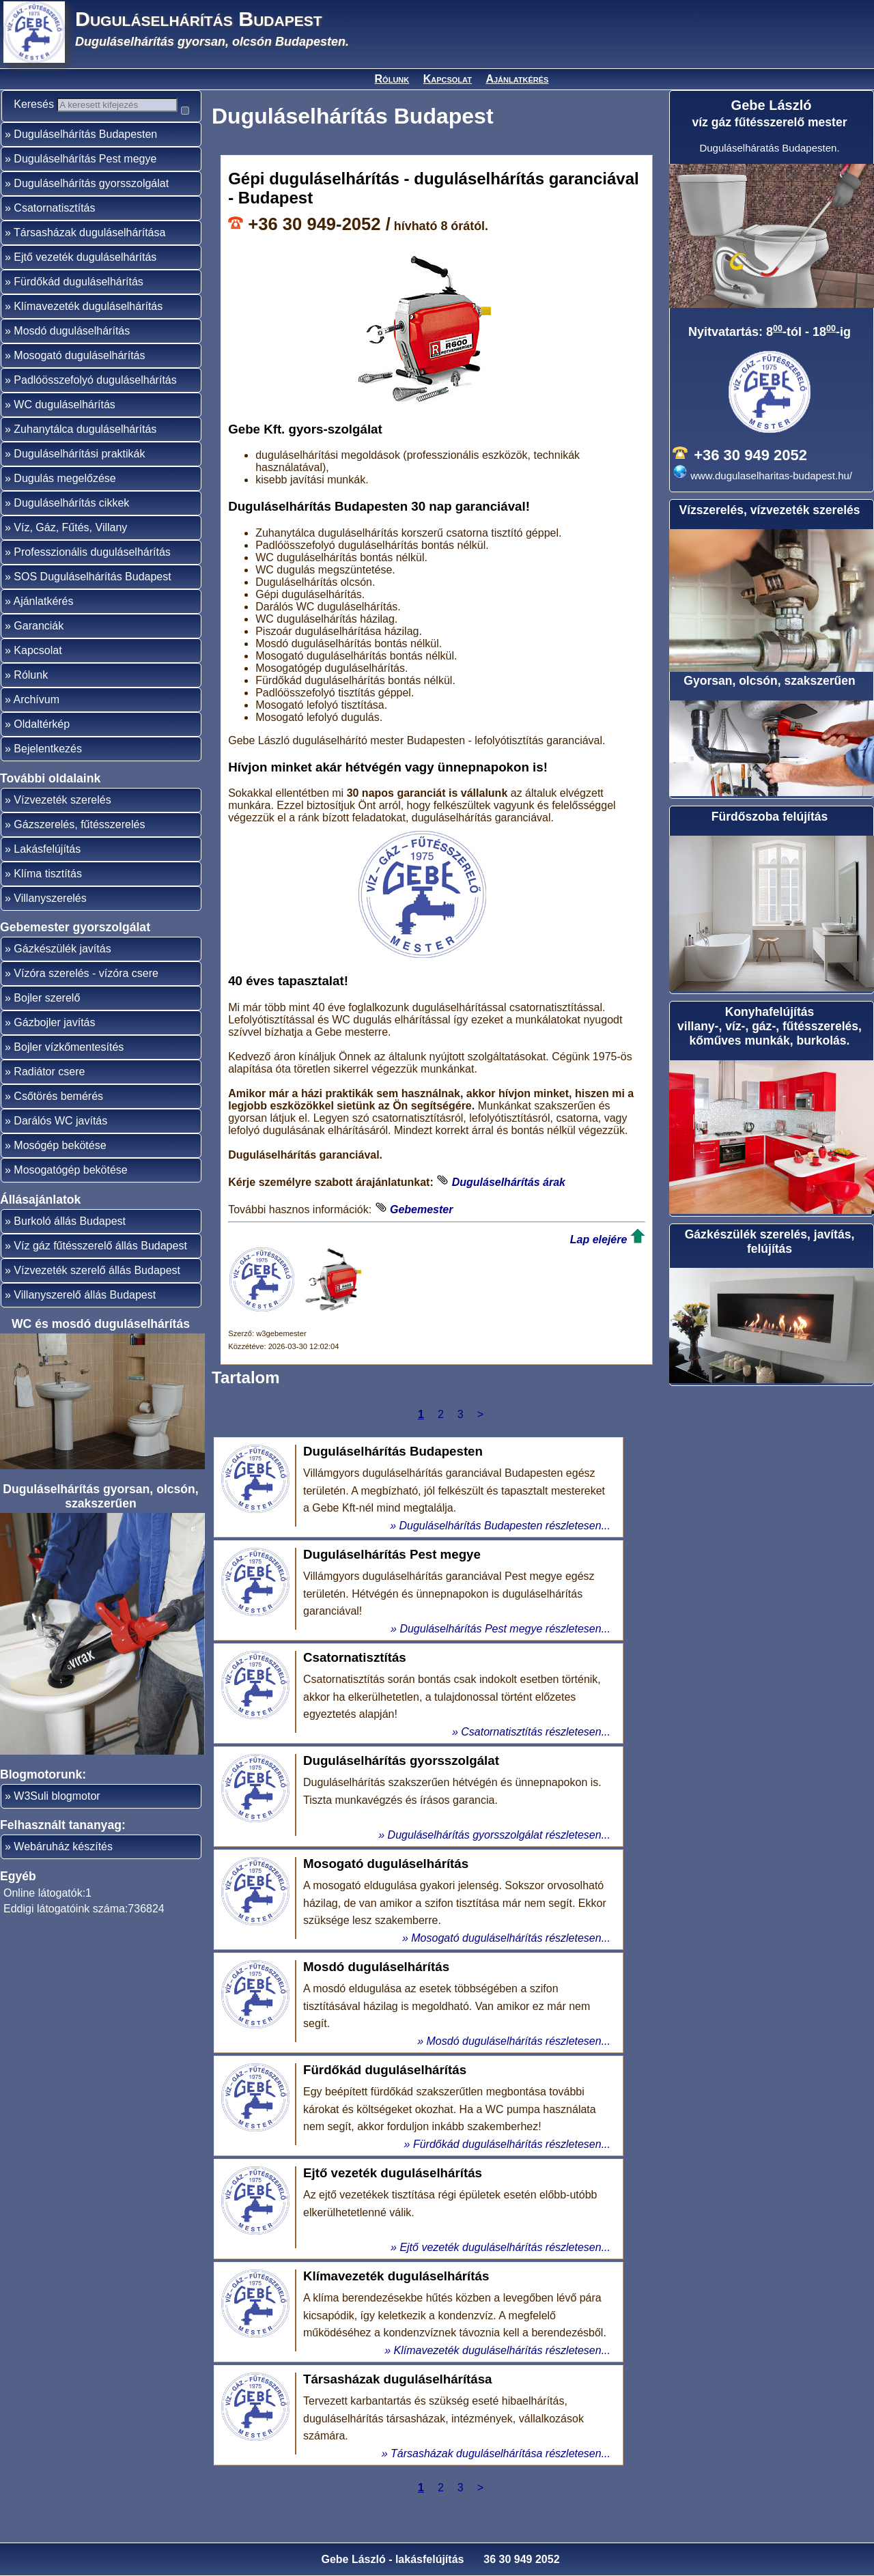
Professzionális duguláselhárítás (92, 576)
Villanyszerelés (50, 922)
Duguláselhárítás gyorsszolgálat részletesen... (499, 1835)
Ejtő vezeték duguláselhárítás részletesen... (504, 2247)
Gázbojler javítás (54, 1046)
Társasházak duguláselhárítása (89, 256)
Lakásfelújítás (47, 873)
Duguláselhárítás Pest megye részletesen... (504, 1628)
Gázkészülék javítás (62, 972)
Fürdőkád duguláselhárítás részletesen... (511, 2144)
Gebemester (421, 1209)
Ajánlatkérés (516, 79)
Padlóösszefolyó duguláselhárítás (95, 404)
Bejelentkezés (48, 772)
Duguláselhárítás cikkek (71, 527)
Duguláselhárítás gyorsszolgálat (91, 207)
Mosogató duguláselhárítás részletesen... (510, 1938)
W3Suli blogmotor (57, 1820)
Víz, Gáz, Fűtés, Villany (70, 551)
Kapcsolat (447, 79)
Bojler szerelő (47, 1022)
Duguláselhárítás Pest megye (85, 182)
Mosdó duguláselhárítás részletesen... (518, 2041)
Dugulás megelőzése (64, 502)
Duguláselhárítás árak (508, 1182)
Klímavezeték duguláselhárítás (88, 330)
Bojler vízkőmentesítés (69, 1071)
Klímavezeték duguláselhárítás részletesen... (502, 2350)
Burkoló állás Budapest (70, 1245)
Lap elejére (599, 1239)
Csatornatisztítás (54, 232)
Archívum (36, 723)
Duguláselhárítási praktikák (79, 477)
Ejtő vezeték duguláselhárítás (85, 281)
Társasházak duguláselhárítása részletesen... (500, 2453)
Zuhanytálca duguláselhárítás (85, 453)
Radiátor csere (49, 1095)
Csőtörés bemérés (58, 1120)
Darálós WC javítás (60, 1144)
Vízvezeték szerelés (62, 824)
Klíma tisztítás (48, 897)
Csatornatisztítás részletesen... (535, 1732)
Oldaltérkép (42, 748)
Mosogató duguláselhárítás (79, 379)
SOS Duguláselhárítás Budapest (92, 600)
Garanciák (39, 649)
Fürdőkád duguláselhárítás (78, 305)
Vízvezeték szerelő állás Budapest (97, 1294)
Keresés (40, 104)
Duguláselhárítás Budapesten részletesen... (504, 1525)
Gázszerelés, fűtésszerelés (79, 848)
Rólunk (392, 79)
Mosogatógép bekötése (70, 1194)
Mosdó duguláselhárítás (72, 354)
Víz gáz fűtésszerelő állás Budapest (100, 1269)
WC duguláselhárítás (64, 428)
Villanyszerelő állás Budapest (85, 1319)
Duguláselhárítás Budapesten (85, 158)
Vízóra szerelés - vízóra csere (86, 997)
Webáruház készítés (63, 1870)
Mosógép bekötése (60, 1169)
